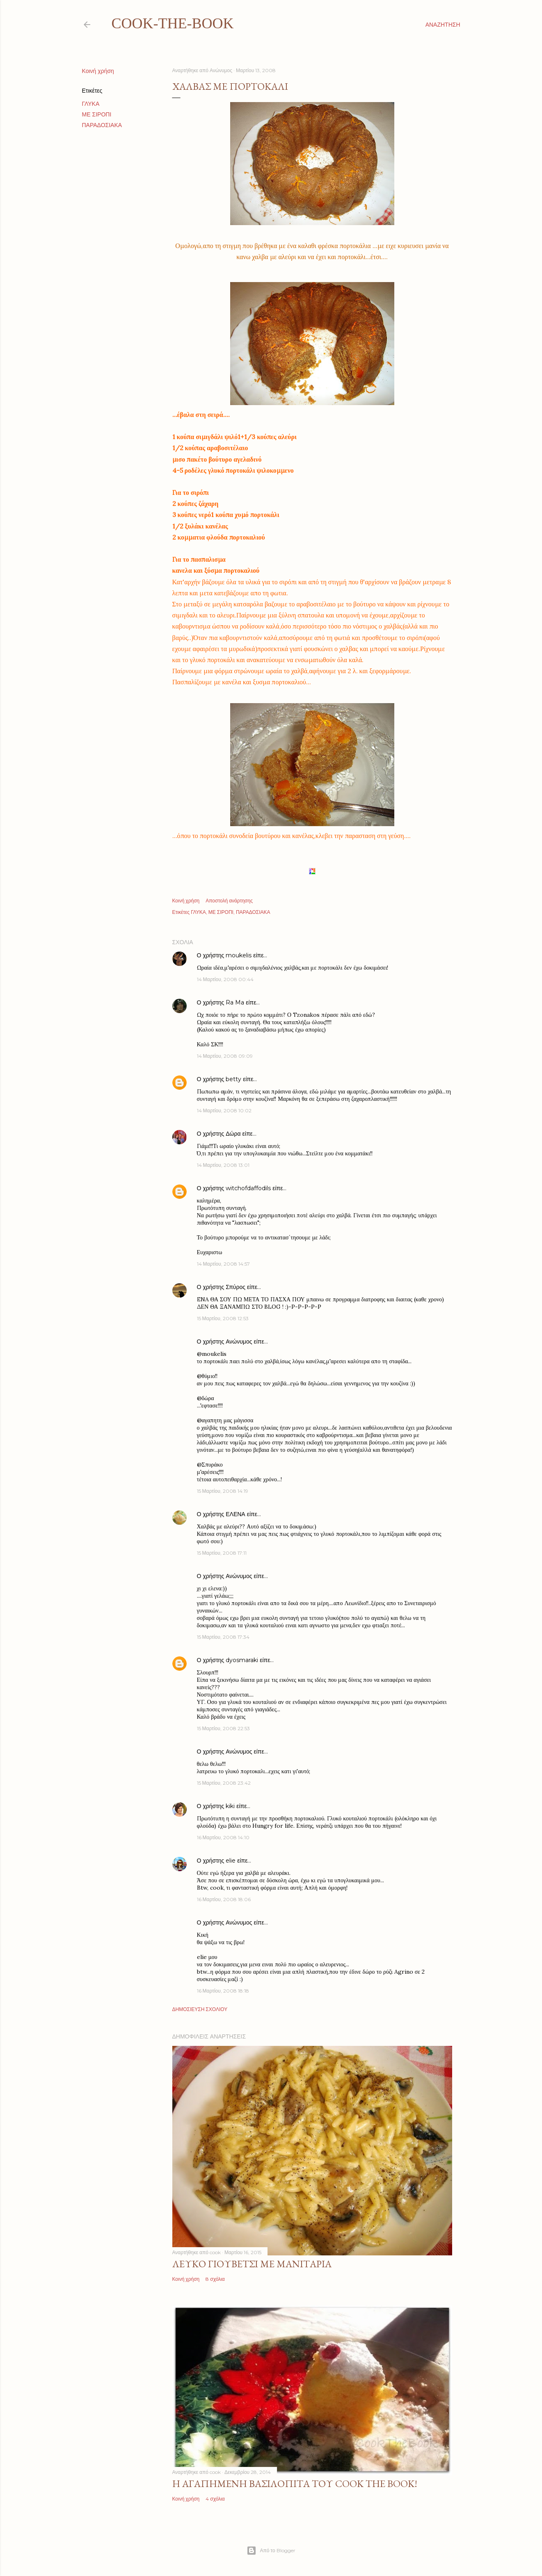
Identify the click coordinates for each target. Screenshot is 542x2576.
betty (233, 1079)
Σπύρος (236, 1287)
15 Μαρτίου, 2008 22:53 (223, 1728)
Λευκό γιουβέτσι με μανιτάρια (252, 2263)
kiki (230, 1806)
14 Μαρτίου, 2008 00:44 (225, 979)
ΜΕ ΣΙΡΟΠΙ (97, 114)
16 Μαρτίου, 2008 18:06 (224, 1899)
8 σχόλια (215, 2279)
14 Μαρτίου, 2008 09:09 (225, 1056)
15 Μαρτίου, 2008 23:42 (224, 1783)
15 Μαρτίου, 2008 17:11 (222, 1553)
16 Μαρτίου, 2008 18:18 (223, 1991)
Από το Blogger (271, 2551)
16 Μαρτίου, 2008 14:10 (223, 1837)
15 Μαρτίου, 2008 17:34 (223, 1637)
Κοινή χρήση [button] (98, 71)
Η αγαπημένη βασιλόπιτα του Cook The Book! (294, 2483)
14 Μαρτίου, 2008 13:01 (223, 1165)
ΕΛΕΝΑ (235, 1514)
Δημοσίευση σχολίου (200, 2009)
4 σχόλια (215, 2499)
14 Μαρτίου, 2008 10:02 (224, 1110)
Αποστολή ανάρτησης (229, 900)
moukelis (239, 955)
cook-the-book (173, 23)
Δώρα (233, 1133)
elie (231, 1860)
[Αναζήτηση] (442, 24)
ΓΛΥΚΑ (91, 103)
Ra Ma (235, 1002)
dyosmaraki (242, 1660)
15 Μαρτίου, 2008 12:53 (223, 1318)
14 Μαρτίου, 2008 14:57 (223, 1264)
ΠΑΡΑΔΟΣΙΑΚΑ (102, 125)
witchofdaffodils (248, 1188)
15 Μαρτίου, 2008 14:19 (222, 1491)
